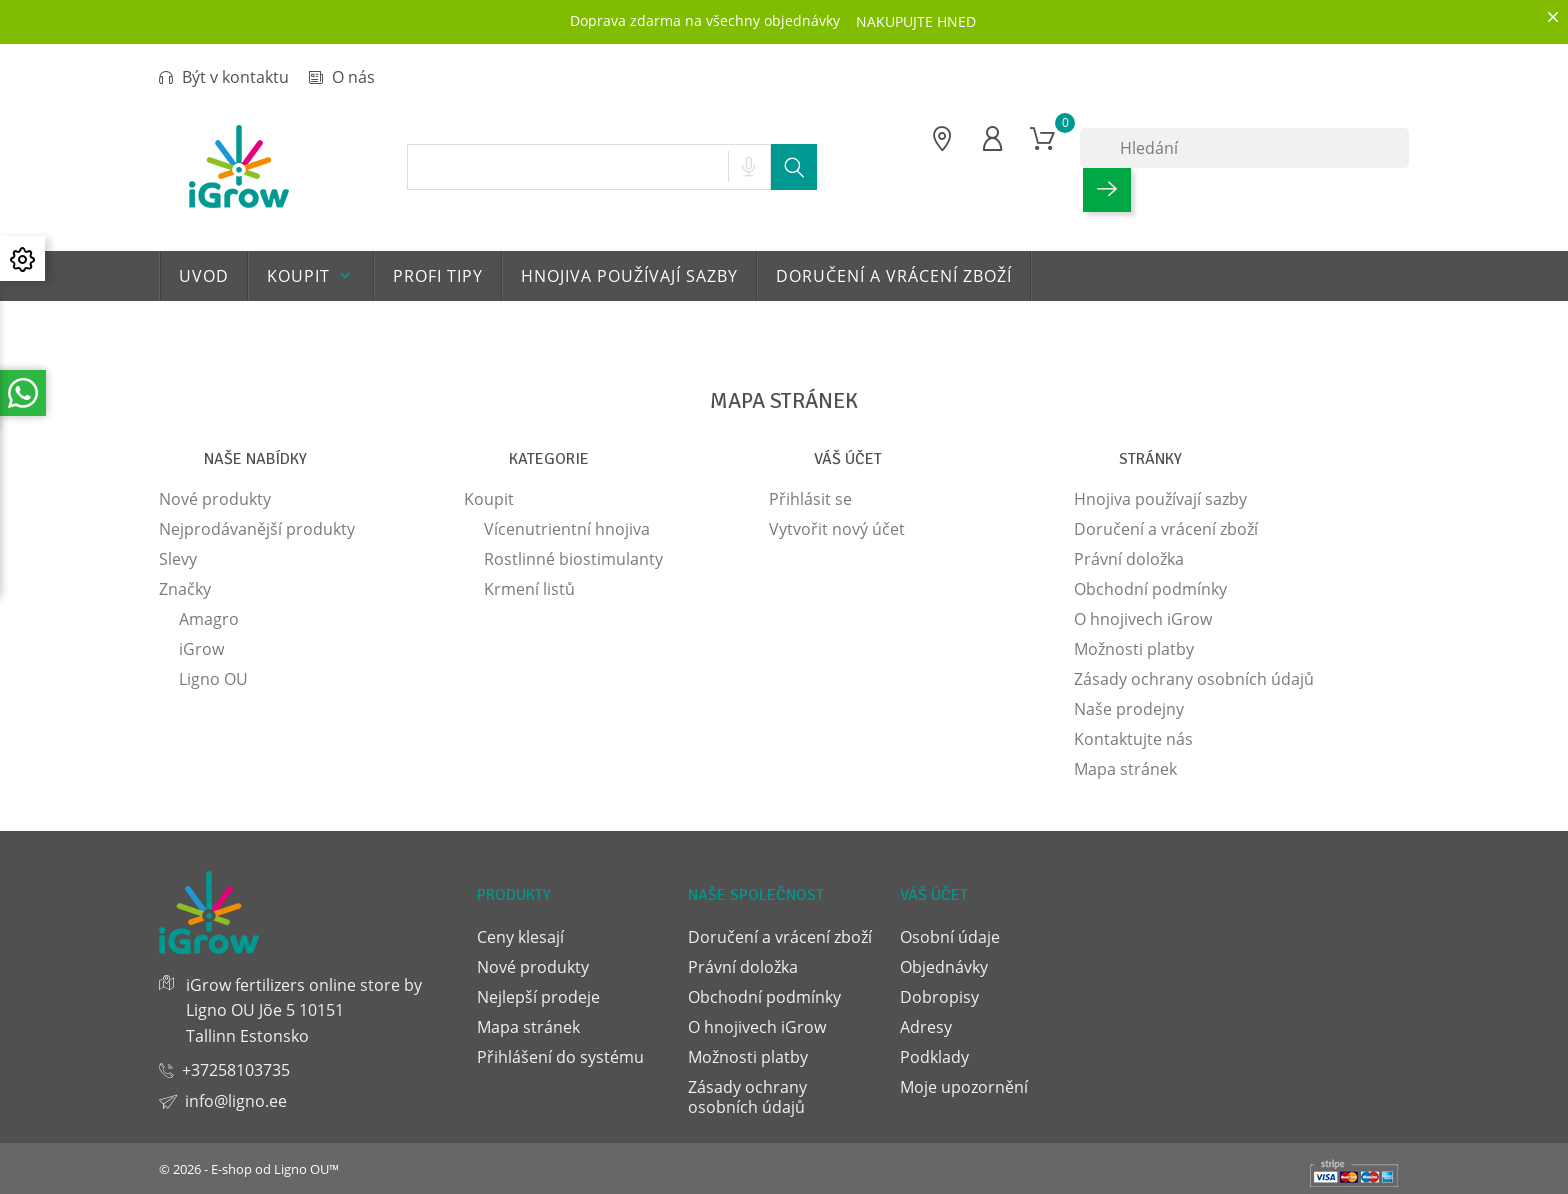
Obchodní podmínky (1150, 589)
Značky (185, 589)
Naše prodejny (1129, 709)
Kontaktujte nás (1133, 739)
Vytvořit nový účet (837, 529)
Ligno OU (213, 679)
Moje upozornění (964, 1087)
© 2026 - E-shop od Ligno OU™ (249, 1169)
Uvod (204, 276)
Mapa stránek (1125, 769)
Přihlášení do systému (560, 1057)
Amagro (209, 619)
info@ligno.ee (236, 1101)
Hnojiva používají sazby (629, 276)
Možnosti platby (1134, 649)
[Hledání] (1244, 148)
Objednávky (944, 967)
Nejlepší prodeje (538, 997)
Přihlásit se (810, 499)
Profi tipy (438, 276)
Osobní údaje (950, 937)
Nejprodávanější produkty (257, 529)
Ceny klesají (520, 937)
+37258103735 (236, 1070)
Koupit (311, 276)
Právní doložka (1129, 559)
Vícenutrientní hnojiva (567, 529)
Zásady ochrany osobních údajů (1194, 679)
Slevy (178, 559)
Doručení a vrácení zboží (894, 276)
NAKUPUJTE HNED (916, 21)
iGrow (201, 649)
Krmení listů (529, 589)
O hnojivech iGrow (1143, 619)
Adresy (926, 1027)
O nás (342, 77)
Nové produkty (215, 499)
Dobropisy (939, 997)
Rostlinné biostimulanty (573, 559)
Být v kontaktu (224, 77)
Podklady (934, 1057)
